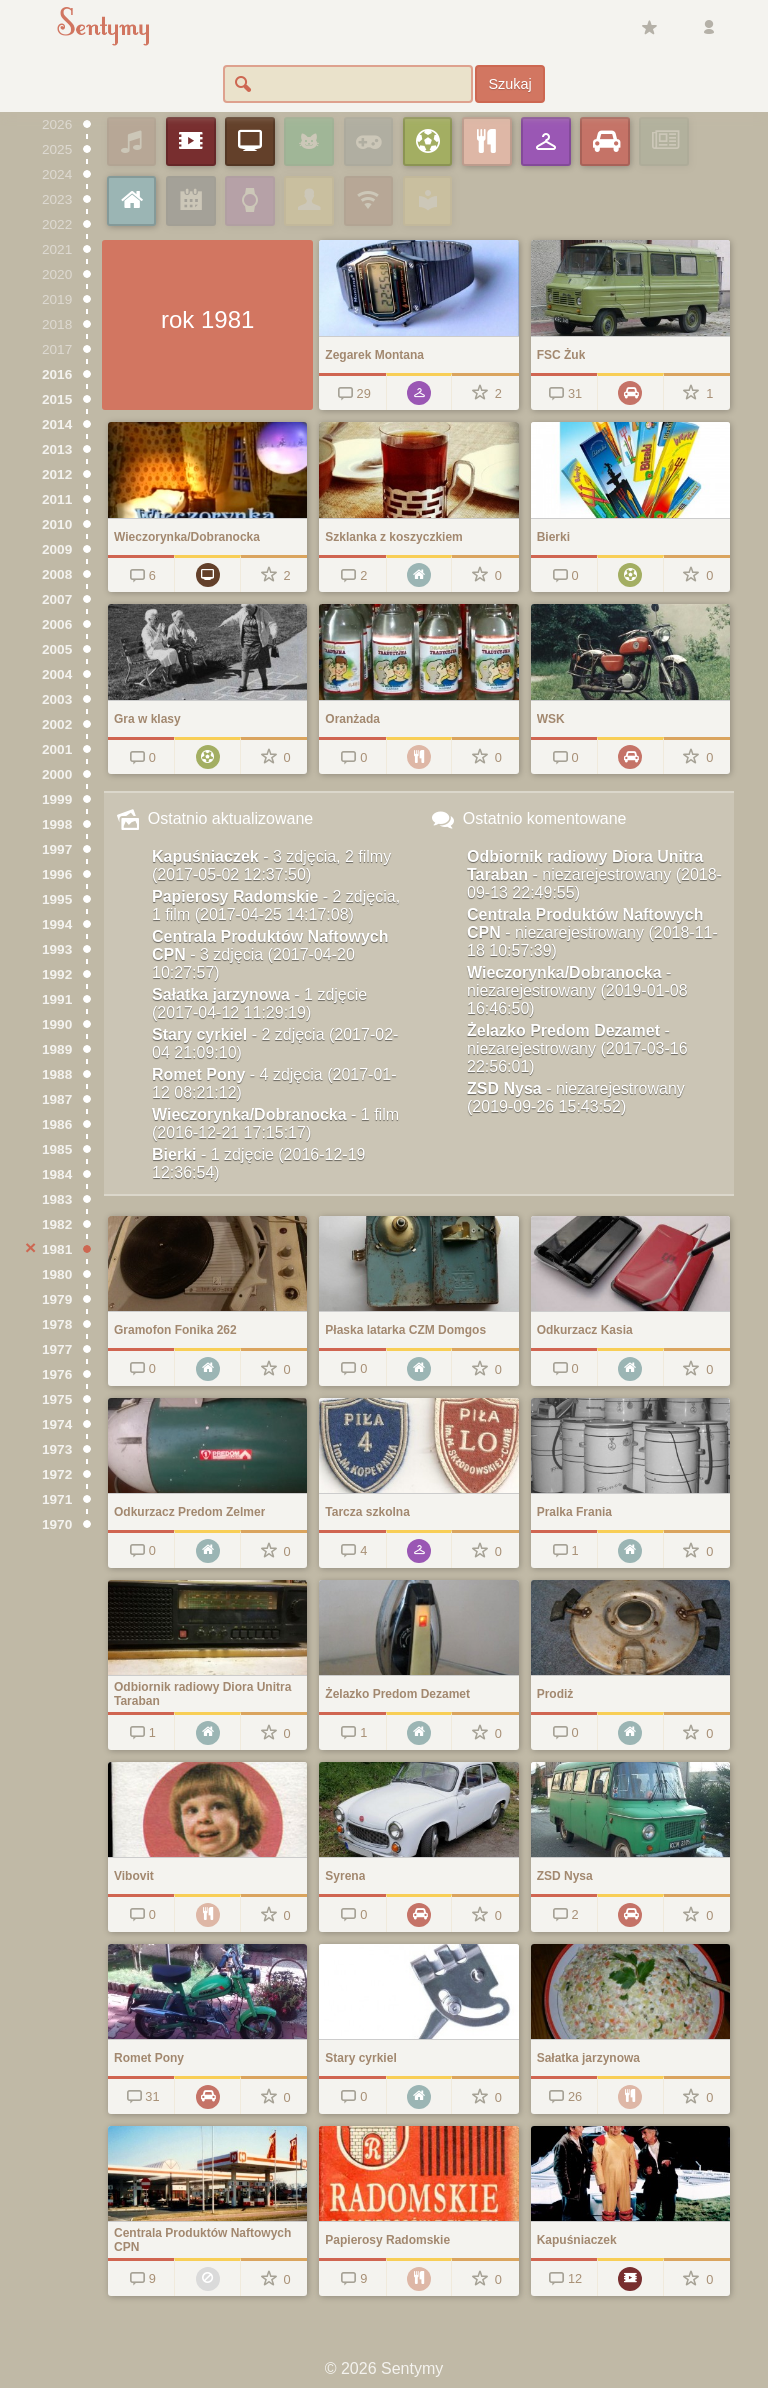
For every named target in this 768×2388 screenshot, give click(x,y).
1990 (57, 1024)
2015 (57, 399)
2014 (57, 424)
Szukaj (509, 84)
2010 (57, 524)
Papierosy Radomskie (276, 905)
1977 (57, 1349)
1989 (57, 1049)
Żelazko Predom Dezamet (577, 1048)
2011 (57, 499)
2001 (57, 749)
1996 (57, 874)
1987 (57, 1099)
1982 (57, 1224)
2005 (57, 649)
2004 (57, 674)
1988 (57, 1074)
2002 (57, 724)
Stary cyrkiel (275, 1043)
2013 (57, 449)
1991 (57, 999)
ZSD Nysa (576, 1097)
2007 (57, 599)
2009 (57, 549)
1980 (57, 1274)
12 (564, 2278)
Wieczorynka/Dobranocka (275, 1123)
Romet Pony (274, 1083)
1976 (57, 1374)
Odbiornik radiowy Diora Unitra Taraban (594, 874)
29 (352, 393)
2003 (57, 699)
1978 (57, 1324)
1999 (57, 799)
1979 (57, 1299)
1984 (57, 1174)
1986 (57, 1124)
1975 (57, 1399)
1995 (57, 899)
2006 (57, 624)
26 (564, 2096)
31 (564, 393)
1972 (57, 1474)
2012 (57, 474)
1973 (57, 1449)
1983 (57, 1199)
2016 (57, 374)
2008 (57, 574)
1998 (57, 824)
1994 (57, 924)
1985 (57, 1149)
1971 (57, 1499)
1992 (57, 974)
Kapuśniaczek (271, 865)
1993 (57, 949)
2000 (57, 774)
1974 (57, 1424)
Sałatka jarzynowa (259, 1003)
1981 (57, 1249)
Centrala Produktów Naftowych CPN (270, 954)
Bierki (258, 1163)
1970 (57, 1524)
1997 (57, 849)
